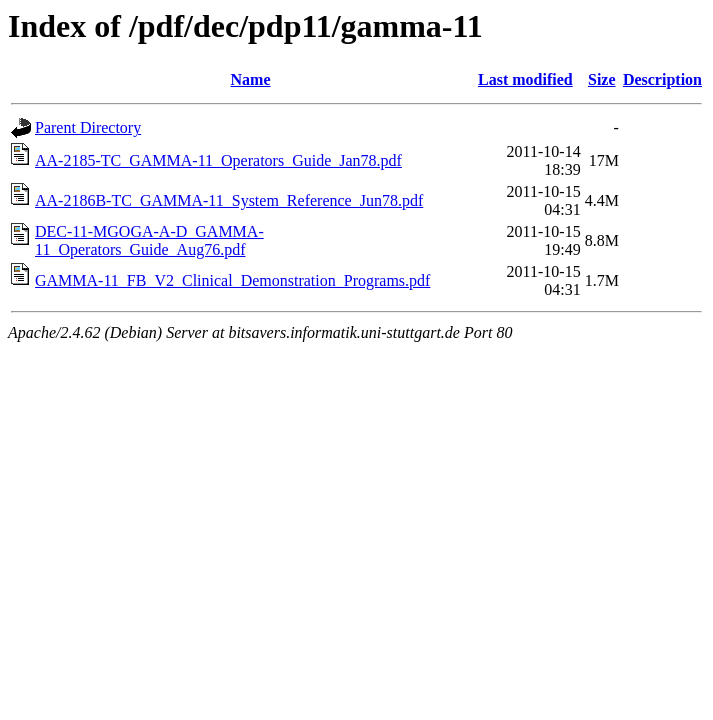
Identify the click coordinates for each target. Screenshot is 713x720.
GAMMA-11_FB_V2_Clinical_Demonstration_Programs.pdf (232, 280)
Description (662, 79)
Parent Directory (88, 127)
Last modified (525, 79)
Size (602, 79)
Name (251, 79)
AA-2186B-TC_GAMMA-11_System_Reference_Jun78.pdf (229, 200)
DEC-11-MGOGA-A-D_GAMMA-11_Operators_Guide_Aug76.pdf (149, 240)
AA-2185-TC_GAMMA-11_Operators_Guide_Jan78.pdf (218, 160)
